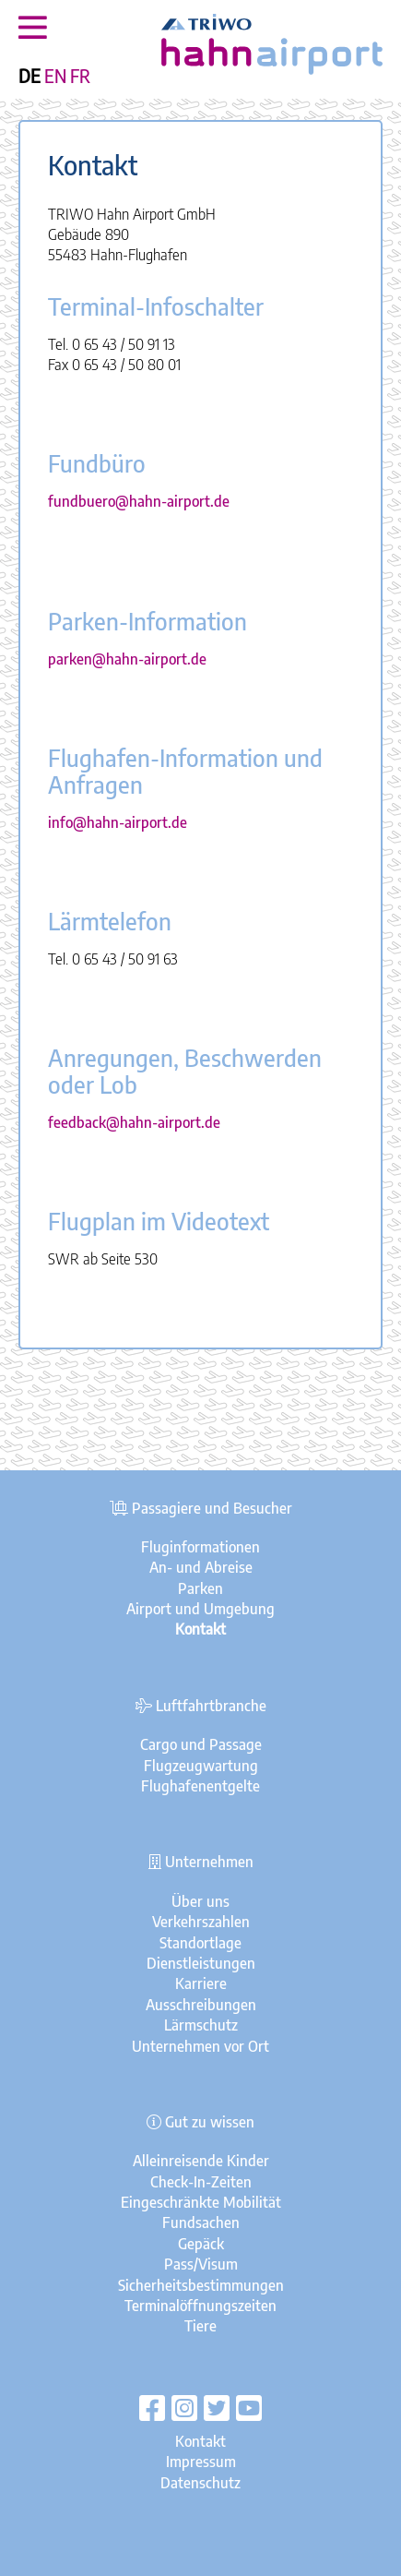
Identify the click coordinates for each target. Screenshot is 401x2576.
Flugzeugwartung (201, 1765)
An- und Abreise (201, 1567)
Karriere (201, 1983)
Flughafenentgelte (200, 1786)
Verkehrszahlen (201, 1921)
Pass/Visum (201, 2264)
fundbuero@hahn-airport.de (139, 501)
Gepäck (201, 2244)
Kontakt (200, 2441)
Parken (200, 1588)
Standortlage (200, 1943)
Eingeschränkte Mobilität (201, 2202)
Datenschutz (200, 2483)
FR (80, 76)
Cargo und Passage (201, 1744)
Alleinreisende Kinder (201, 2160)
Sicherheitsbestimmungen (201, 2285)
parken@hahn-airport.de (127, 659)
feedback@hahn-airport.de (134, 1122)
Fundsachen (201, 2222)
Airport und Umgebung (200, 1609)
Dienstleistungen (201, 1963)
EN (55, 76)
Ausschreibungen (201, 2004)
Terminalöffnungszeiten (200, 2305)
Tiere (200, 2326)
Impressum (201, 2461)
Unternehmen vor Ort (200, 2046)
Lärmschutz (201, 2025)
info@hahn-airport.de (117, 822)
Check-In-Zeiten (201, 2182)
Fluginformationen (200, 1547)
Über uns (200, 1901)
